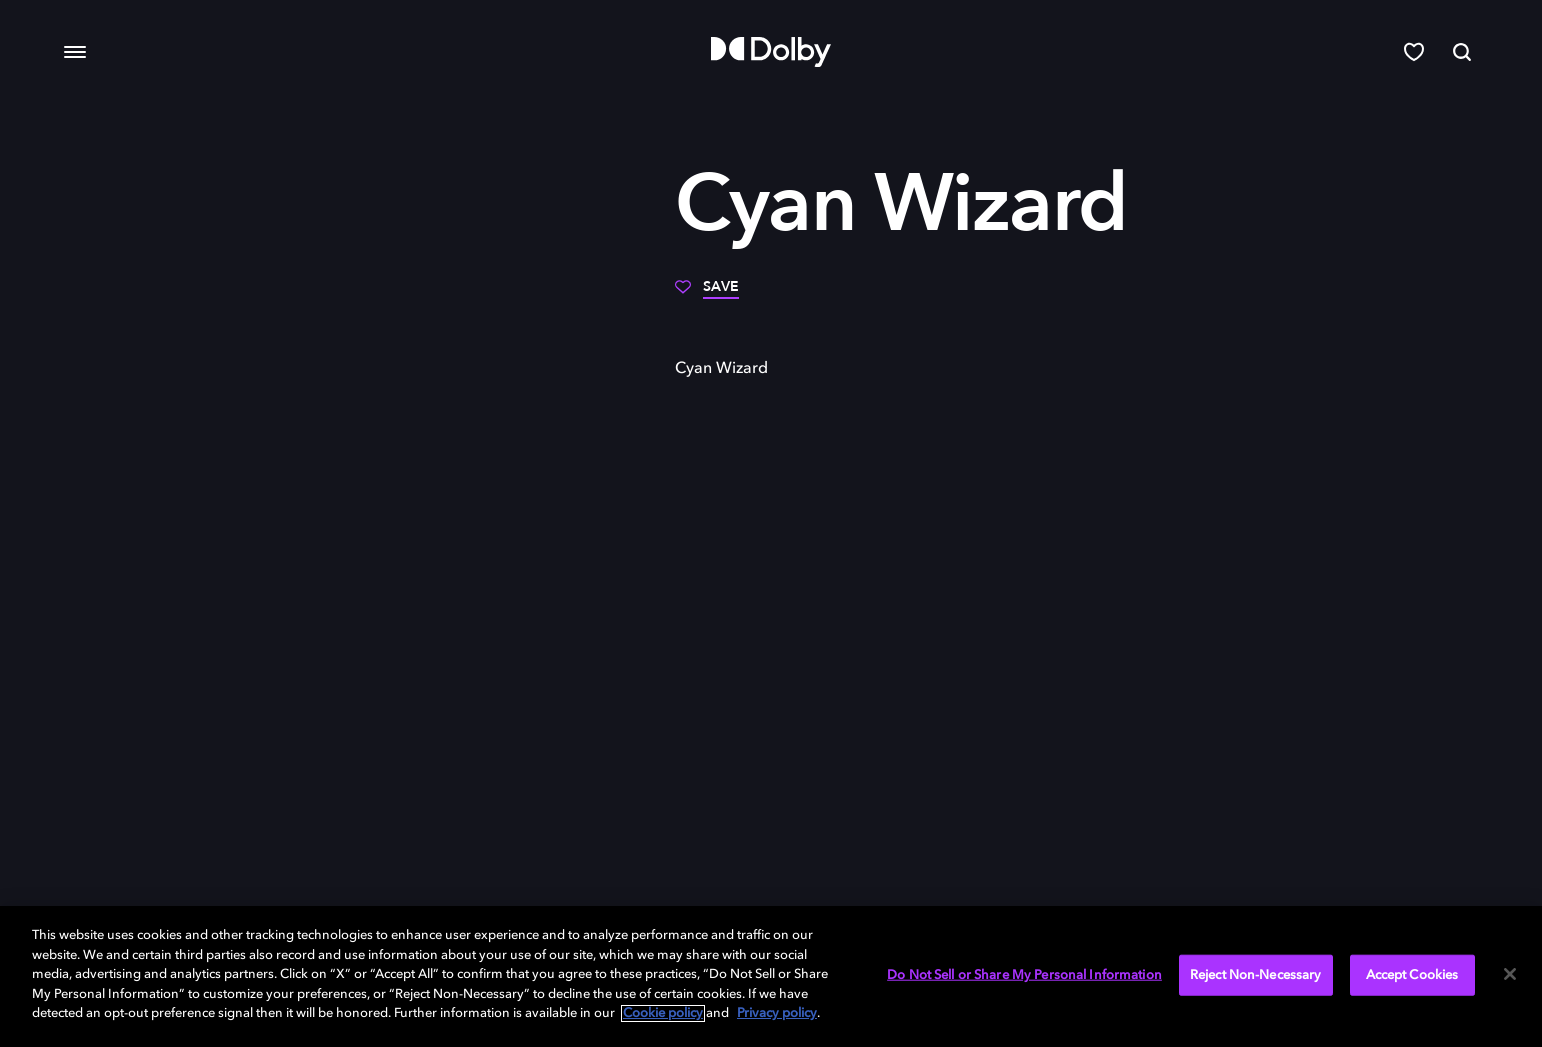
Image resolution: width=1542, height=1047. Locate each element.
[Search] (1462, 52)
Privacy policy (777, 1013)
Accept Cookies (1412, 974)
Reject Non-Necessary (1256, 974)
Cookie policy (663, 1013)
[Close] (1510, 974)
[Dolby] (771, 52)
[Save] (707, 294)
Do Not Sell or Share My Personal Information (1024, 974)
